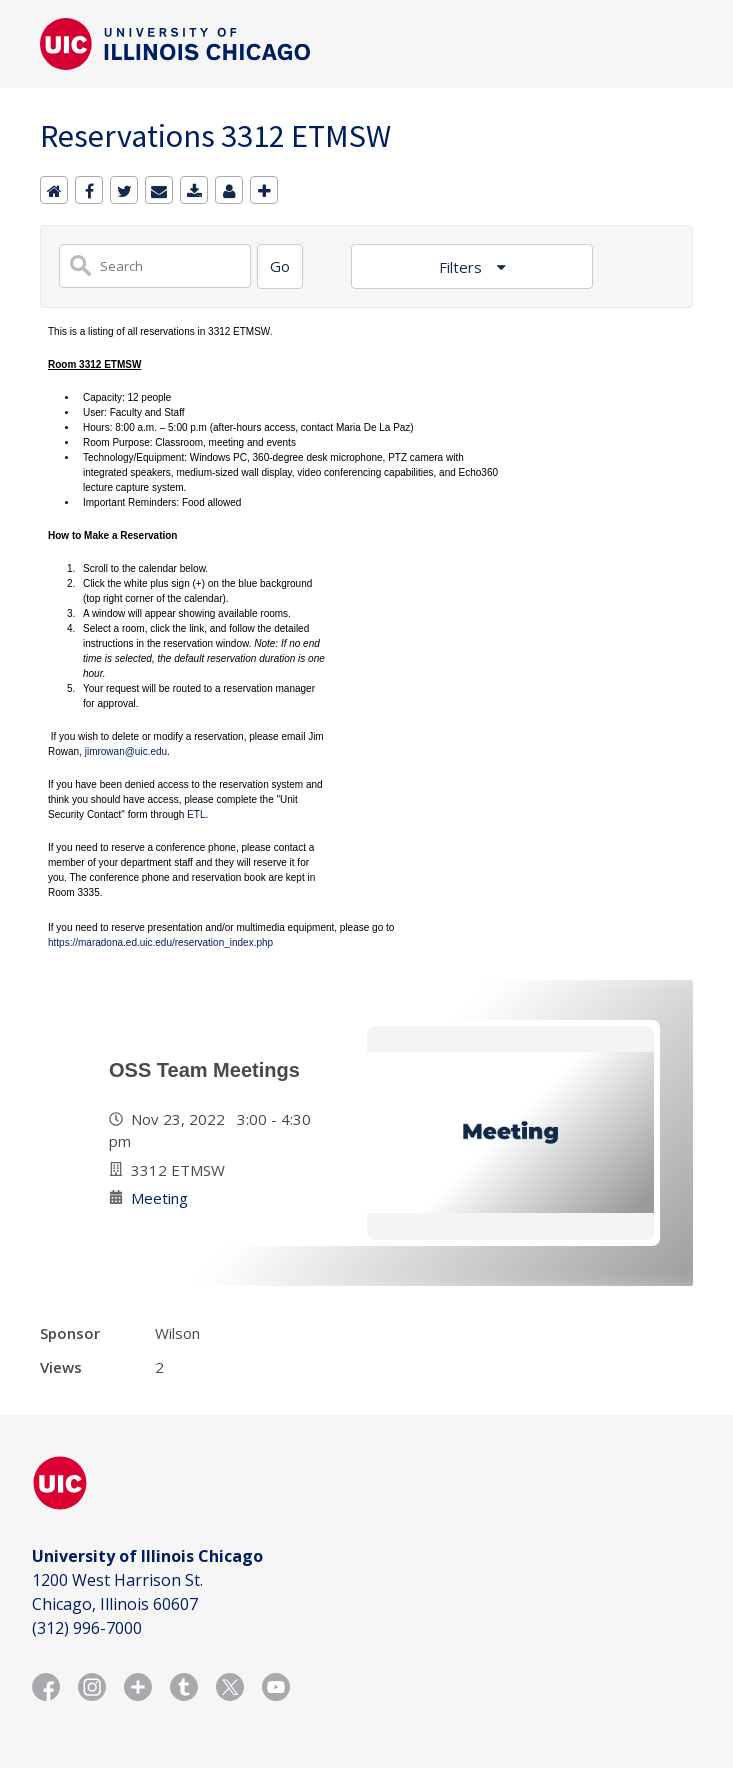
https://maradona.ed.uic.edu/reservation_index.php (160, 942)
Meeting (159, 1198)
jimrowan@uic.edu (126, 751)
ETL (196, 814)
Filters (462, 267)
